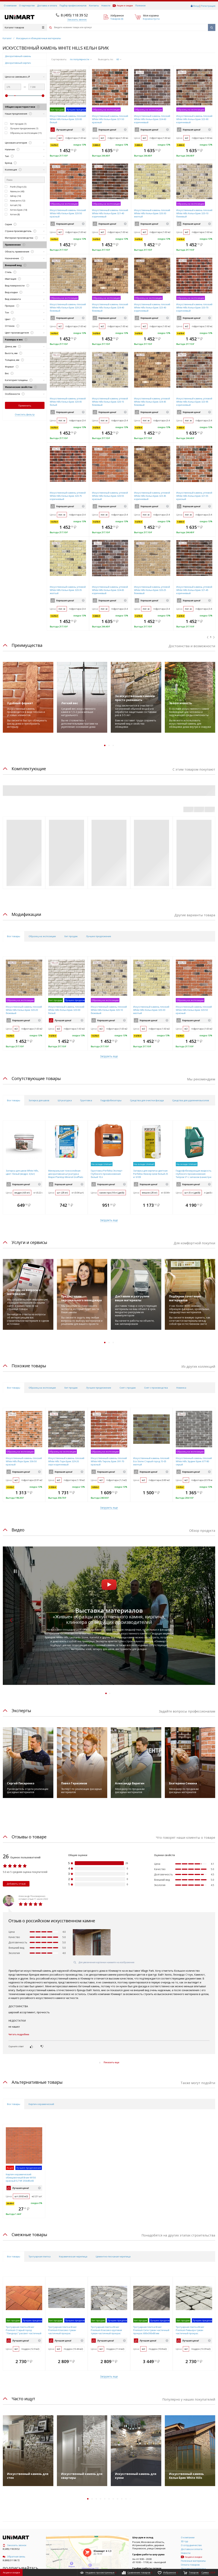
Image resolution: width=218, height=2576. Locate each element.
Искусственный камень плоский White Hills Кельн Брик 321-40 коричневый (110, 213)
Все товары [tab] (13, 936)
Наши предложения (25, 113)
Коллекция (25, 169)
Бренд (25, 162)
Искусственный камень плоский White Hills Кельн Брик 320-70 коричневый (194, 307)
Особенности (25, 393)
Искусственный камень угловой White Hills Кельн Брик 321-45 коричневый (194, 590)
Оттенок (25, 325)
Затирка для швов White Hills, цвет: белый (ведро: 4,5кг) (22, 1172)
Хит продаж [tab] (71, 936)
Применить (24, 405)
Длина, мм (25, 346)
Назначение (25, 258)
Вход (196, 5)
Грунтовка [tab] (86, 1100)
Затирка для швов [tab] (39, 1100)
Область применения (25, 251)
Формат (25, 366)
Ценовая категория (25, 142)
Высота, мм (25, 353)
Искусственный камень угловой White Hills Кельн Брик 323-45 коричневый (152, 496)
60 (118, 59)
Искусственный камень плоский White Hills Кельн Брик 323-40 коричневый (152, 307)
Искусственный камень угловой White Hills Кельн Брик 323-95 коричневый (194, 401)
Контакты (94, 5)
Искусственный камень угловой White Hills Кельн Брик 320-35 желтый (68, 590)
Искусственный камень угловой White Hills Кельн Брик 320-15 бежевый (110, 401)
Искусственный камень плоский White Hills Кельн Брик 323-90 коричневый (194, 119)
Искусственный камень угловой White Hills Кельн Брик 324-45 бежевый (152, 401)
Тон (25, 312)
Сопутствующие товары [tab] (36, 1078)
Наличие (25, 149)
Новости (105, 5)
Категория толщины (25, 380)
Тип (25, 156)
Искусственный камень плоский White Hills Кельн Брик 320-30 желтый (152, 213)
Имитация (25, 278)
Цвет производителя (25, 332)
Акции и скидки (123, 5)
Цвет (25, 319)
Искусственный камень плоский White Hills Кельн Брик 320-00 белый (68, 119)
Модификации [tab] (26, 914)
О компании (10, 5)
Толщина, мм (25, 359)
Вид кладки (25, 292)
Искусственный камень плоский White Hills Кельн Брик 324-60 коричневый (152, 119)
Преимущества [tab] (27, 645)
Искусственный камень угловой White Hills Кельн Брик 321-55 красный (194, 496)
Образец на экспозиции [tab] (42, 936)
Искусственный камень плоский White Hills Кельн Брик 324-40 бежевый (110, 307)
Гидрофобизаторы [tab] (111, 1100)
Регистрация (208, 5)
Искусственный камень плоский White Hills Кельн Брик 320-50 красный (68, 213)
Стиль (25, 272)
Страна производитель (25, 231)
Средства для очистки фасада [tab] (147, 1100)
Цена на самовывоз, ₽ (25, 76)
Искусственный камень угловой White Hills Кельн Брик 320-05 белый (68, 401)
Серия (25, 224)
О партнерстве (27, 5)
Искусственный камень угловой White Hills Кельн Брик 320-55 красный (110, 496)
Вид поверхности (25, 285)
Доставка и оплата (47, 5)
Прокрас (25, 305)
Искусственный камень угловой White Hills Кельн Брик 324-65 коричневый (110, 590)
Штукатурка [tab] (65, 1100)
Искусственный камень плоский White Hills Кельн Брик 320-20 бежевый (68, 307)
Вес (25, 373)
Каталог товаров (24, 27)
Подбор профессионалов (73, 5)
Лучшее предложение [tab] (98, 936)
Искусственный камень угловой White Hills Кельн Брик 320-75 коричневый (68, 496)
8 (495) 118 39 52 (74, 15)
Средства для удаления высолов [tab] (190, 1100)
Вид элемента (25, 299)
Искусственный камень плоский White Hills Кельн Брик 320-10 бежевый (194, 213)
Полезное (140, 5)
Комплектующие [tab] (29, 768)
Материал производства (25, 237)
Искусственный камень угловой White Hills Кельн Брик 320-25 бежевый (152, 590)
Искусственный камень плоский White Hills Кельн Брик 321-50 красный (110, 119)
